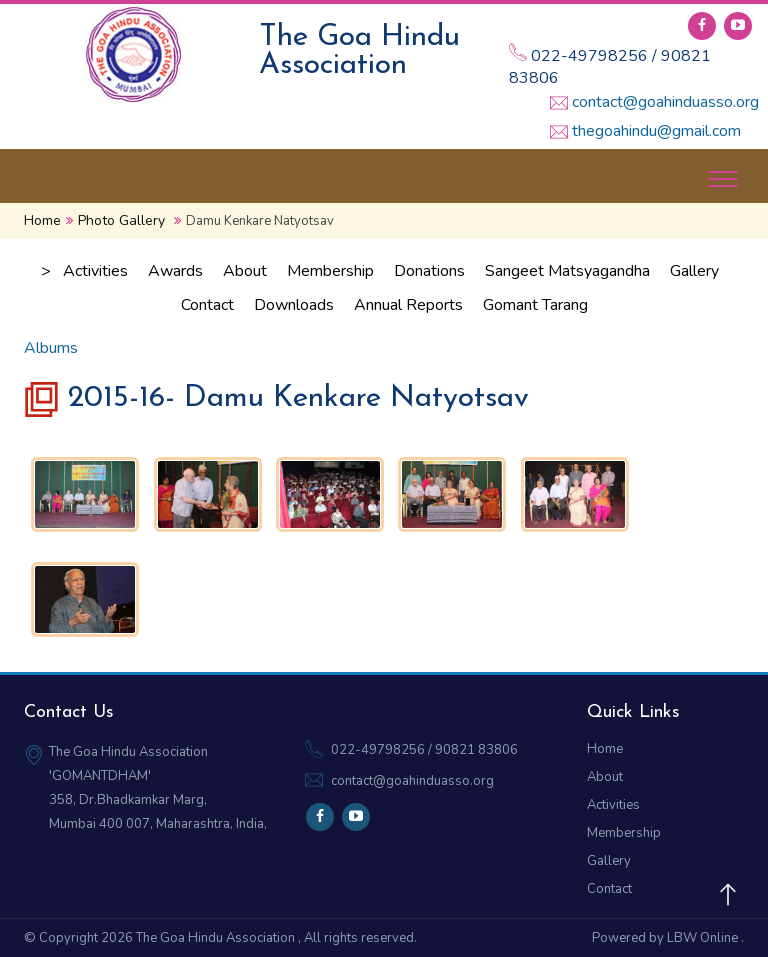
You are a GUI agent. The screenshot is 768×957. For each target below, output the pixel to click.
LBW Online (704, 938)
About (245, 271)
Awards (175, 271)
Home (42, 220)
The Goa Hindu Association (217, 938)
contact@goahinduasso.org (665, 102)
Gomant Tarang (535, 305)
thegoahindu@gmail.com (656, 131)
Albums (51, 348)
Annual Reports (408, 305)
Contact (207, 305)
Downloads (294, 305)
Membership (330, 271)
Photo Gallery (121, 220)
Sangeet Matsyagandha (567, 271)
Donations (429, 271)
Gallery (694, 271)
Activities (95, 271)
